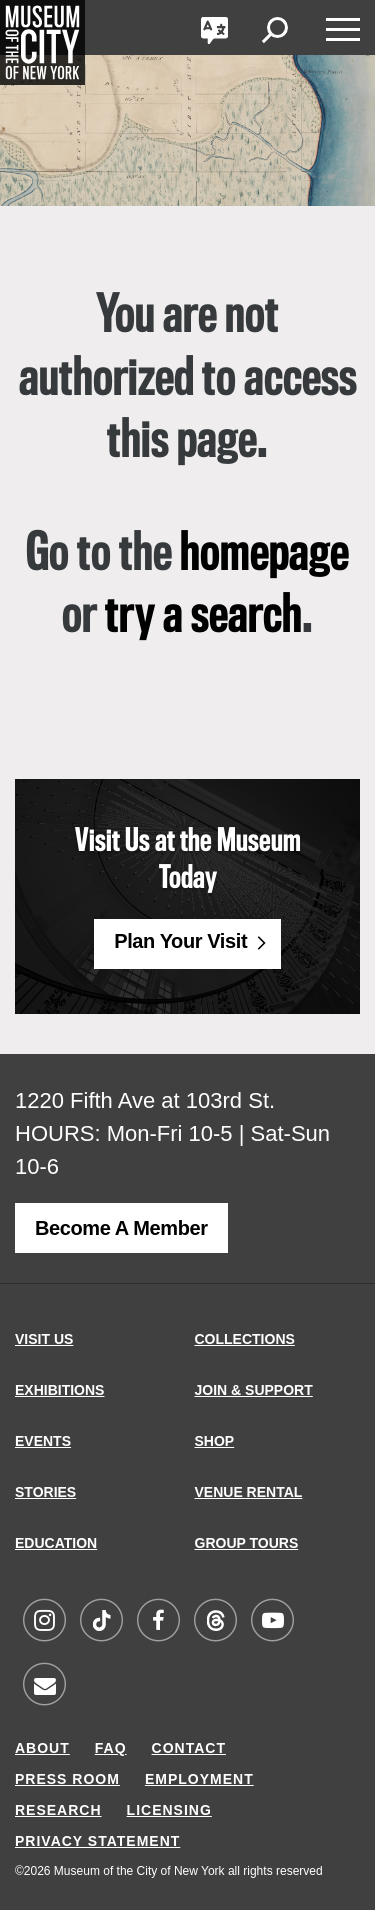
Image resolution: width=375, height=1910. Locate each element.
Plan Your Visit (180, 941)
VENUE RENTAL (249, 1492)
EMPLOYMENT (199, 1779)
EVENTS (43, 1441)
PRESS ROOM (67, 1779)
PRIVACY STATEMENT (97, 1841)
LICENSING (169, 1810)
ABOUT (42, 1748)
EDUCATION (56, 1543)
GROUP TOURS (247, 1543)
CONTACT (189, 1748)
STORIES (45, 1492)
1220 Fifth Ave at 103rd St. (145, 1100)
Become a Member (121, 1228)
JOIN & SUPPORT (254, 1390)
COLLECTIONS (245, 1339)
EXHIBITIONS (59, 1390)
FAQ (111, 1748)
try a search (203, 617)
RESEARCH (58, 1810)
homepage (264, 555)
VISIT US (44, 1339)
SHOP (215, 1441)
